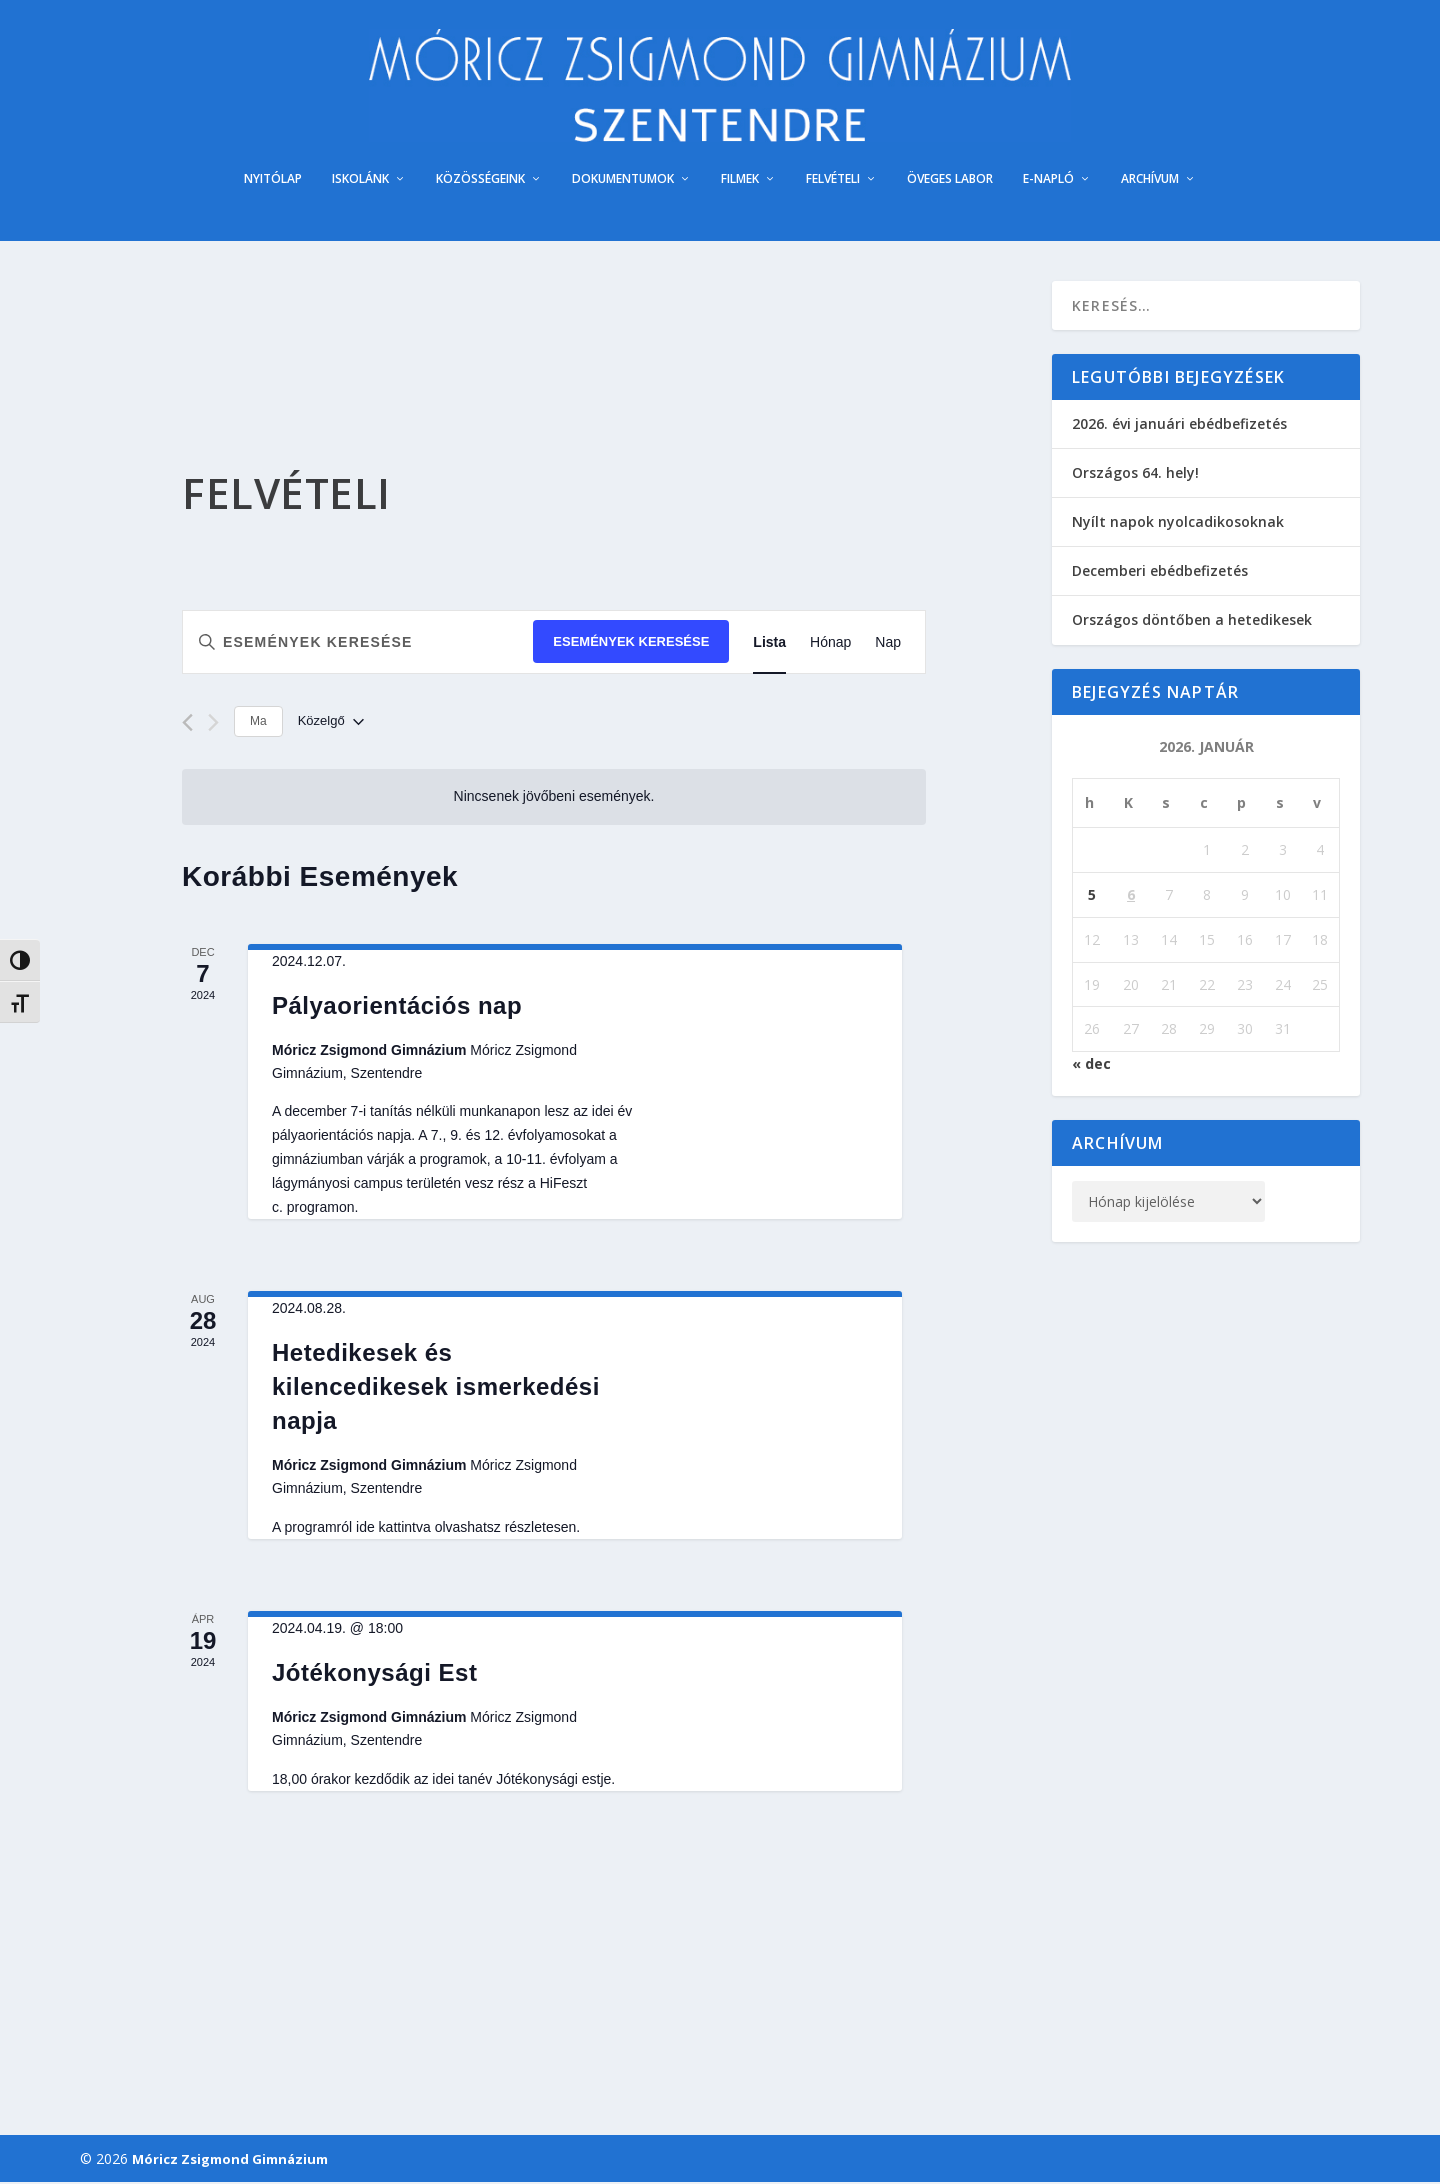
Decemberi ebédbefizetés (1160, 573)
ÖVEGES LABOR (950, 181)
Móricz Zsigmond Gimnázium (230, 2161)
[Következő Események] (213, 725)
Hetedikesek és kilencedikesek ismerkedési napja (436, 1388)
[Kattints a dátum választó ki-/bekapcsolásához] (331, 724)
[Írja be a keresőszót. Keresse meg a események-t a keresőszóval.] (358, 644)
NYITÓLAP (273, 181)
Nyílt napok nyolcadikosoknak (1178, 523)
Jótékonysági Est (374, 1674)
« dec (1091, 1065)
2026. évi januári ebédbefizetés (1179, 425)
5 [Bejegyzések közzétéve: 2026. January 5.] (1092, 896)
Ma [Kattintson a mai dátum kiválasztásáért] (258, 724)
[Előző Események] (187, 725)
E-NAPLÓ (1048, 181)
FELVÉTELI (833, 181)
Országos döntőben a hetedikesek (1192, 622)
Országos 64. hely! (1135, 474)
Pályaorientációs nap (397, 1007)
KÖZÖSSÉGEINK (480, 181)
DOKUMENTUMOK (623, 181)
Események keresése (631, 644)
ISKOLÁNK (360, 181)
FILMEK (740, 181)
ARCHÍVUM (1150, 181)
